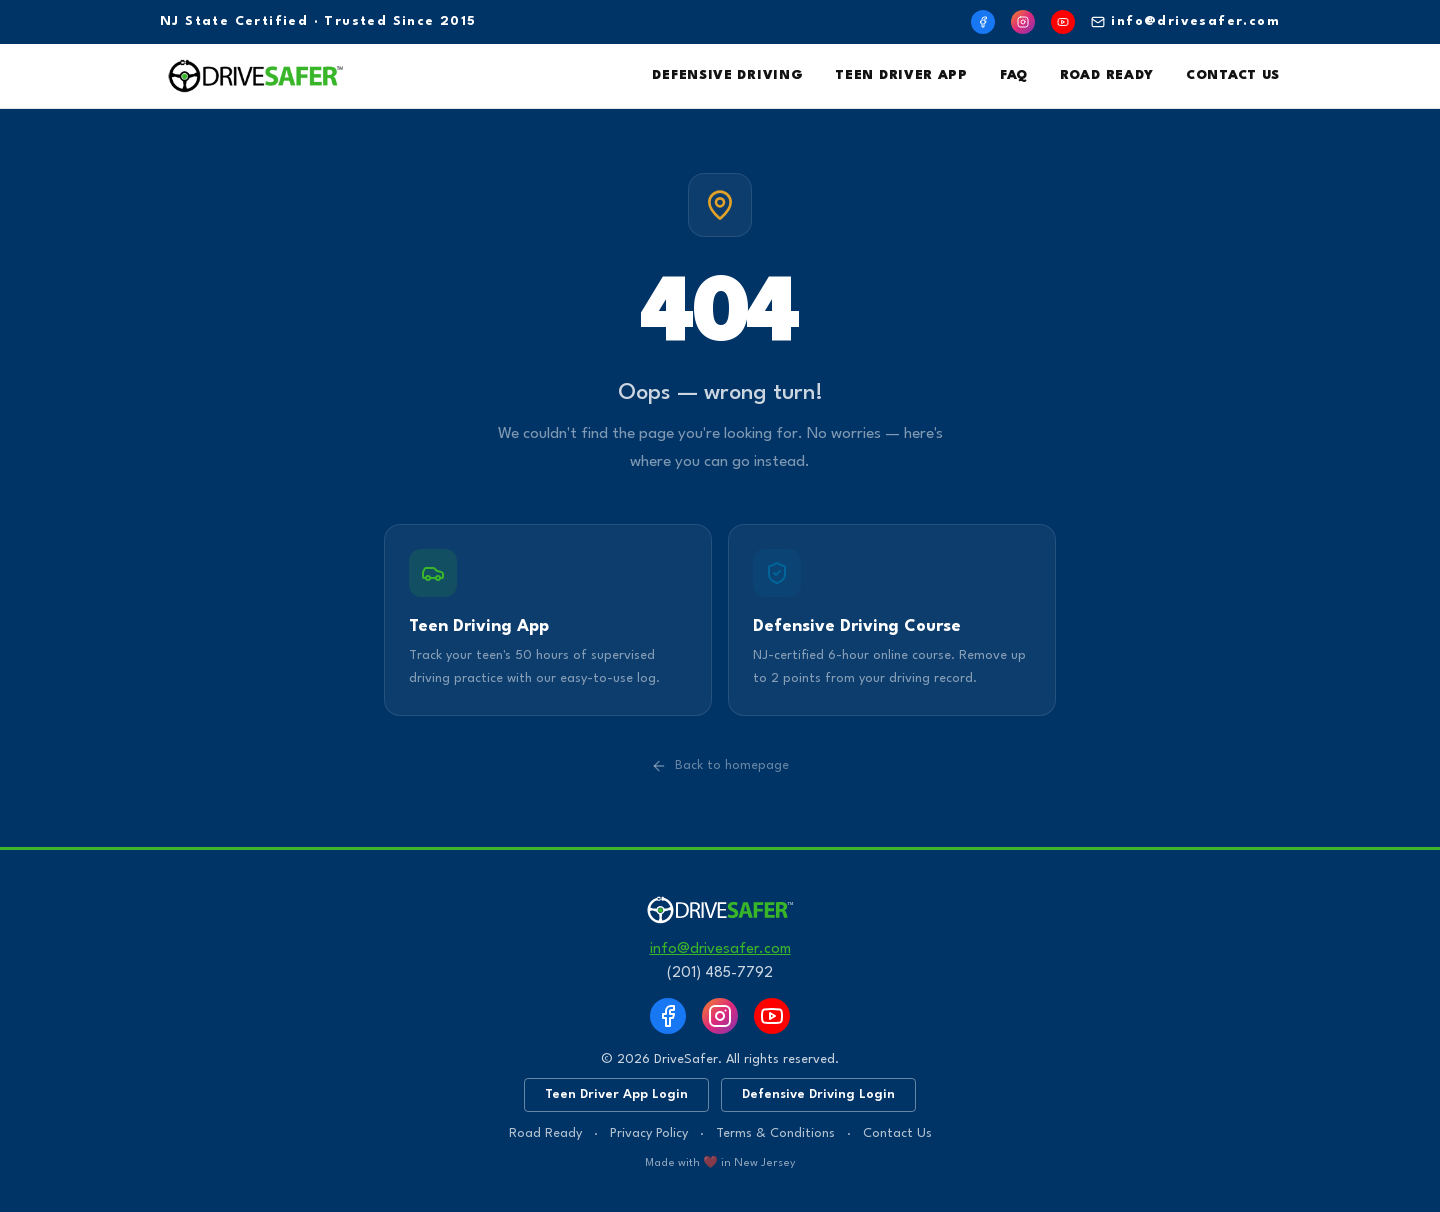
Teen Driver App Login (616, 1094)
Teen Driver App (901, 75)
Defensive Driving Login (818, 1094)
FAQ (1014, 75)
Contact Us (1233, 75)
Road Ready (1107, 75)
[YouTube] (1063, 22)
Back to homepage (720, 766)
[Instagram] (1023, 22)
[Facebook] (983, 22)
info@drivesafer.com (1185, 22)
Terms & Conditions (775, 1133)
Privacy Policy (649, 1133)
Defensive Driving (727, 75)
